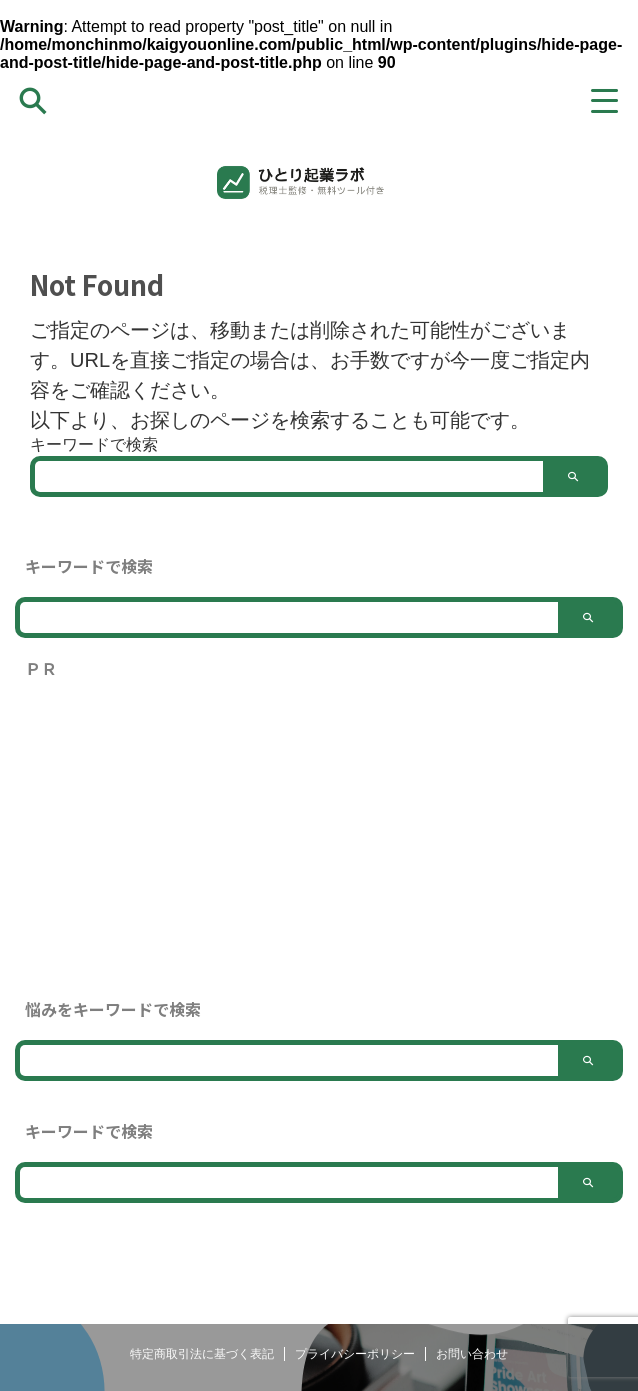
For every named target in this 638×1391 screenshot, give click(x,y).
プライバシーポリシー (355, 1354)
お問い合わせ (472, 1354)
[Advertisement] (319, 839)
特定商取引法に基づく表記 (202, 1354)
